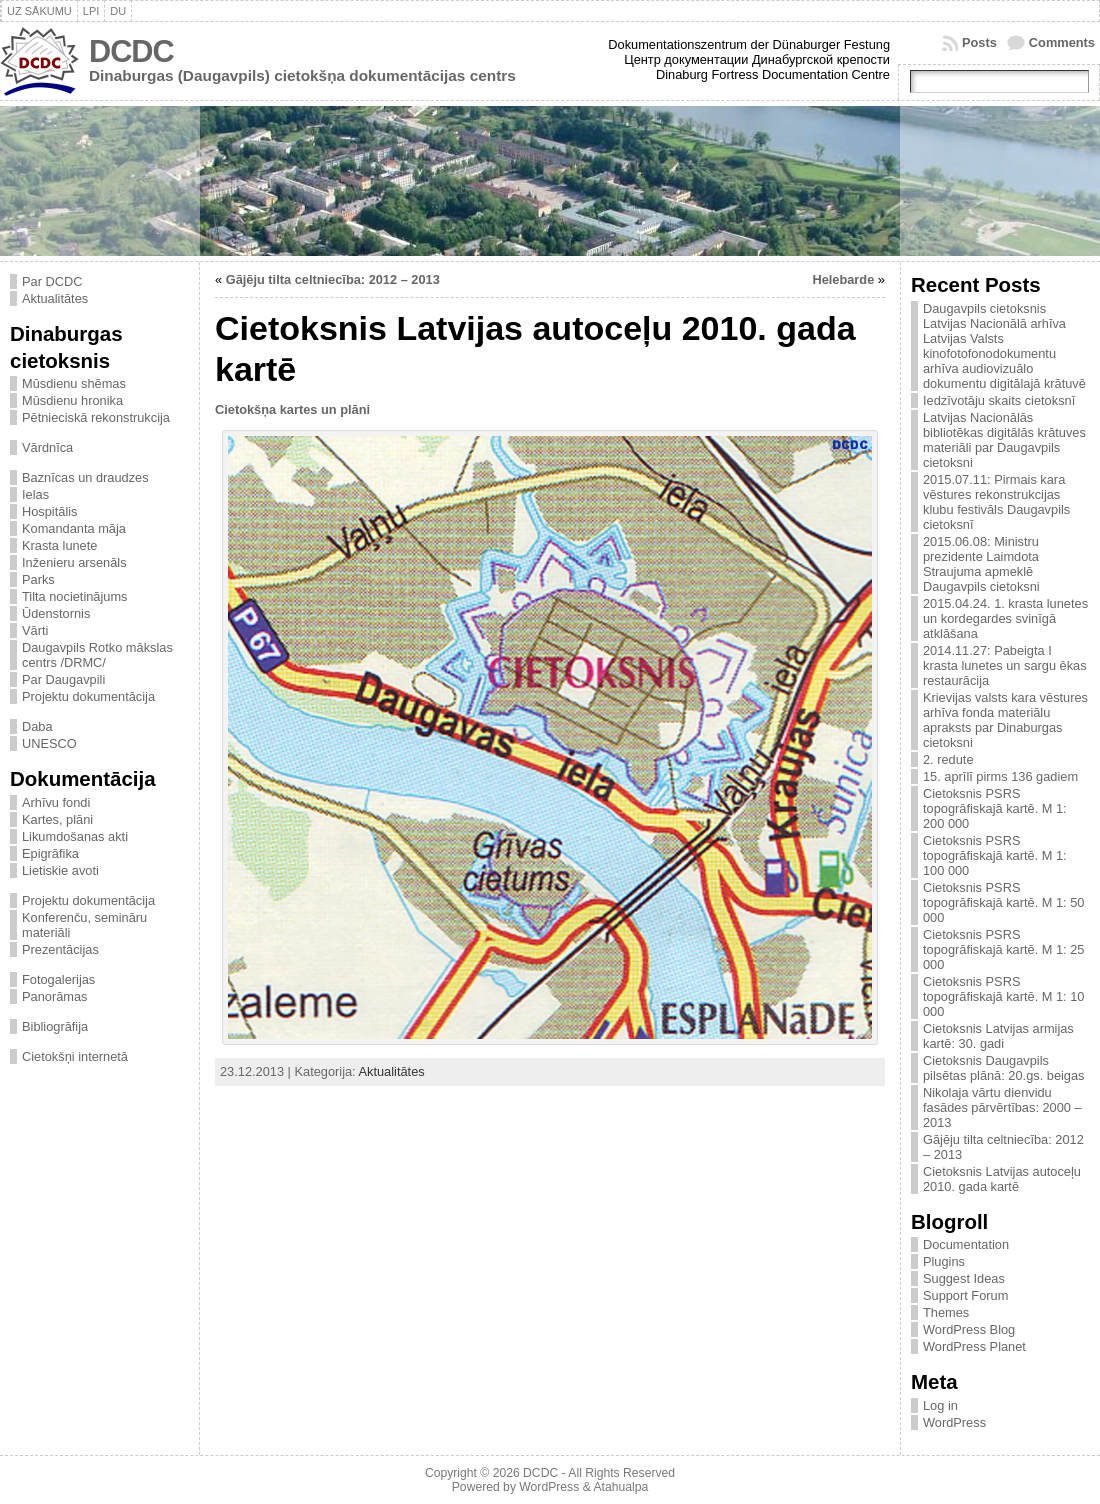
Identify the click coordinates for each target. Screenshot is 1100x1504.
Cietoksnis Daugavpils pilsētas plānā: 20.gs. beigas (1004, 1068)
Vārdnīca (47, 447)
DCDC (131, 51)
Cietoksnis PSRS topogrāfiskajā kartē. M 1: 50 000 (1003, 902)
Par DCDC (52, 281)
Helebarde (843, 279)
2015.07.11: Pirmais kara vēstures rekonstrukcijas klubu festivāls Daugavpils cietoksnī (996, 502)
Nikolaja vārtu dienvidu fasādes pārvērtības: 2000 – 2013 (1002, 1107)
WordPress (954, 1422)
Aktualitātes (55, 298)
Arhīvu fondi (56, 802)
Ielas (35, 494)
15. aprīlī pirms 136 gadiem (1000, 776)
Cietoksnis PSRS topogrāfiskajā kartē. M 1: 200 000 (995, 808)
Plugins (944, 1261)
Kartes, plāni (57, 819)
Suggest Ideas (964, 1278)
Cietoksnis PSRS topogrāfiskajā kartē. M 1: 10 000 (1003, 996)
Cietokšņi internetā (75, 1056)
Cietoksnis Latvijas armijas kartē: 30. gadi (998, 1036)
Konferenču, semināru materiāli (84, 925)
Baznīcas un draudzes (85, 477)
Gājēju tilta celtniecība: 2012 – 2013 (333, 279)
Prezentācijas (60, 949)
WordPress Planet (974, 1346)
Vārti (35, 630)
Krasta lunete (59, 545)
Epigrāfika (50, 853)
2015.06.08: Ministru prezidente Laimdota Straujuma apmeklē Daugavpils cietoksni (981, 564)
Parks (38, 579)
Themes (946, 1312)
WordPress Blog (969, 1329)
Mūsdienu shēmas (74, 383)
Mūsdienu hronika (72, 400)
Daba (37, 726)
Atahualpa (620, 1487)
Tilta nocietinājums (75, 596)
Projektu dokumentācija (88, 696)
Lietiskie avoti (60, 870)
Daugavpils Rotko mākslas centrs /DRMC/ (97, 655)
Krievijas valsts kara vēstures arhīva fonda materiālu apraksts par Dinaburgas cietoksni (1005, 720)
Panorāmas (54, 996)
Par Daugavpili (63, 679)
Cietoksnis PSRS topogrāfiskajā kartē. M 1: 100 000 (995, 855)
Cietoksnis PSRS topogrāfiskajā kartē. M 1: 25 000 (1003, 949)
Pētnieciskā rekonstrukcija (96, 417)
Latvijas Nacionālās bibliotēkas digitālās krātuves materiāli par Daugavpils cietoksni (1004, 440)
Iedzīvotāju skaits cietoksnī (999, 400)
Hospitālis (49, 511)
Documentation (966, 1244)
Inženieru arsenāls (74, 562)
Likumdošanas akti (75, 836)
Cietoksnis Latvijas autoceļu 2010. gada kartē (1002, 1179)
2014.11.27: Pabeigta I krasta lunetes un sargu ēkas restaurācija (1005, 665)
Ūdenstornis (56, 613)
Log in (940, 1405)
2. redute (948, 759)
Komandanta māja (74, 528)
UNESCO (49, 743)
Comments (1062, 42)
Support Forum (965, 1295)
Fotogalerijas (58, 979)
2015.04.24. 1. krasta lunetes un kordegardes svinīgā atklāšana (1005, 618)
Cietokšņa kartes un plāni (292, 409)
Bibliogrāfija (55, 1026)
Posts (979, 42)
